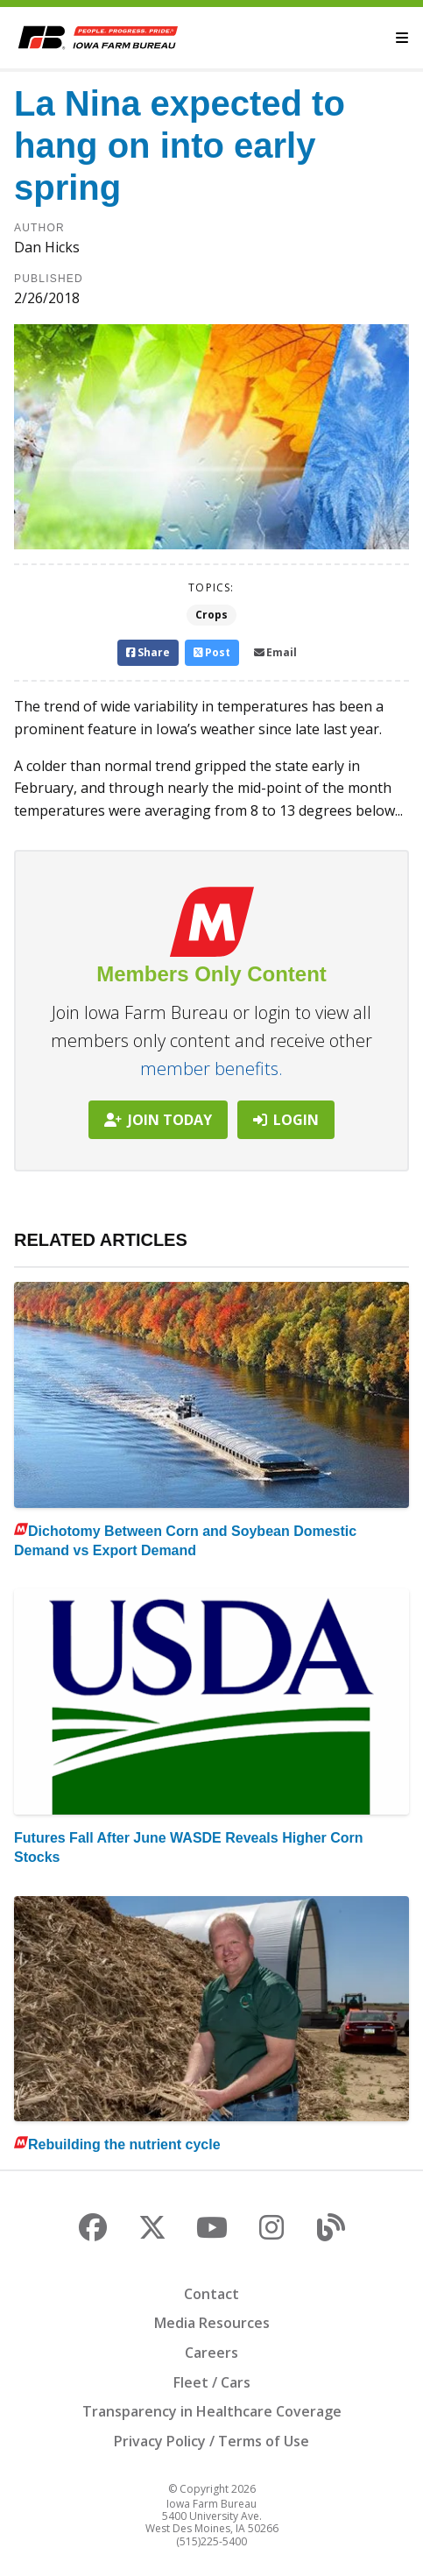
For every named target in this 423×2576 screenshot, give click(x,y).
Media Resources (212, 2322)
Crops (211, 614)
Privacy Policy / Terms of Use (211, 2441)
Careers (211, 2352)
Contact (211, 2294)
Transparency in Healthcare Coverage (212, 2411)
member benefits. (211, 1068)
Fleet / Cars (211, 2382)
